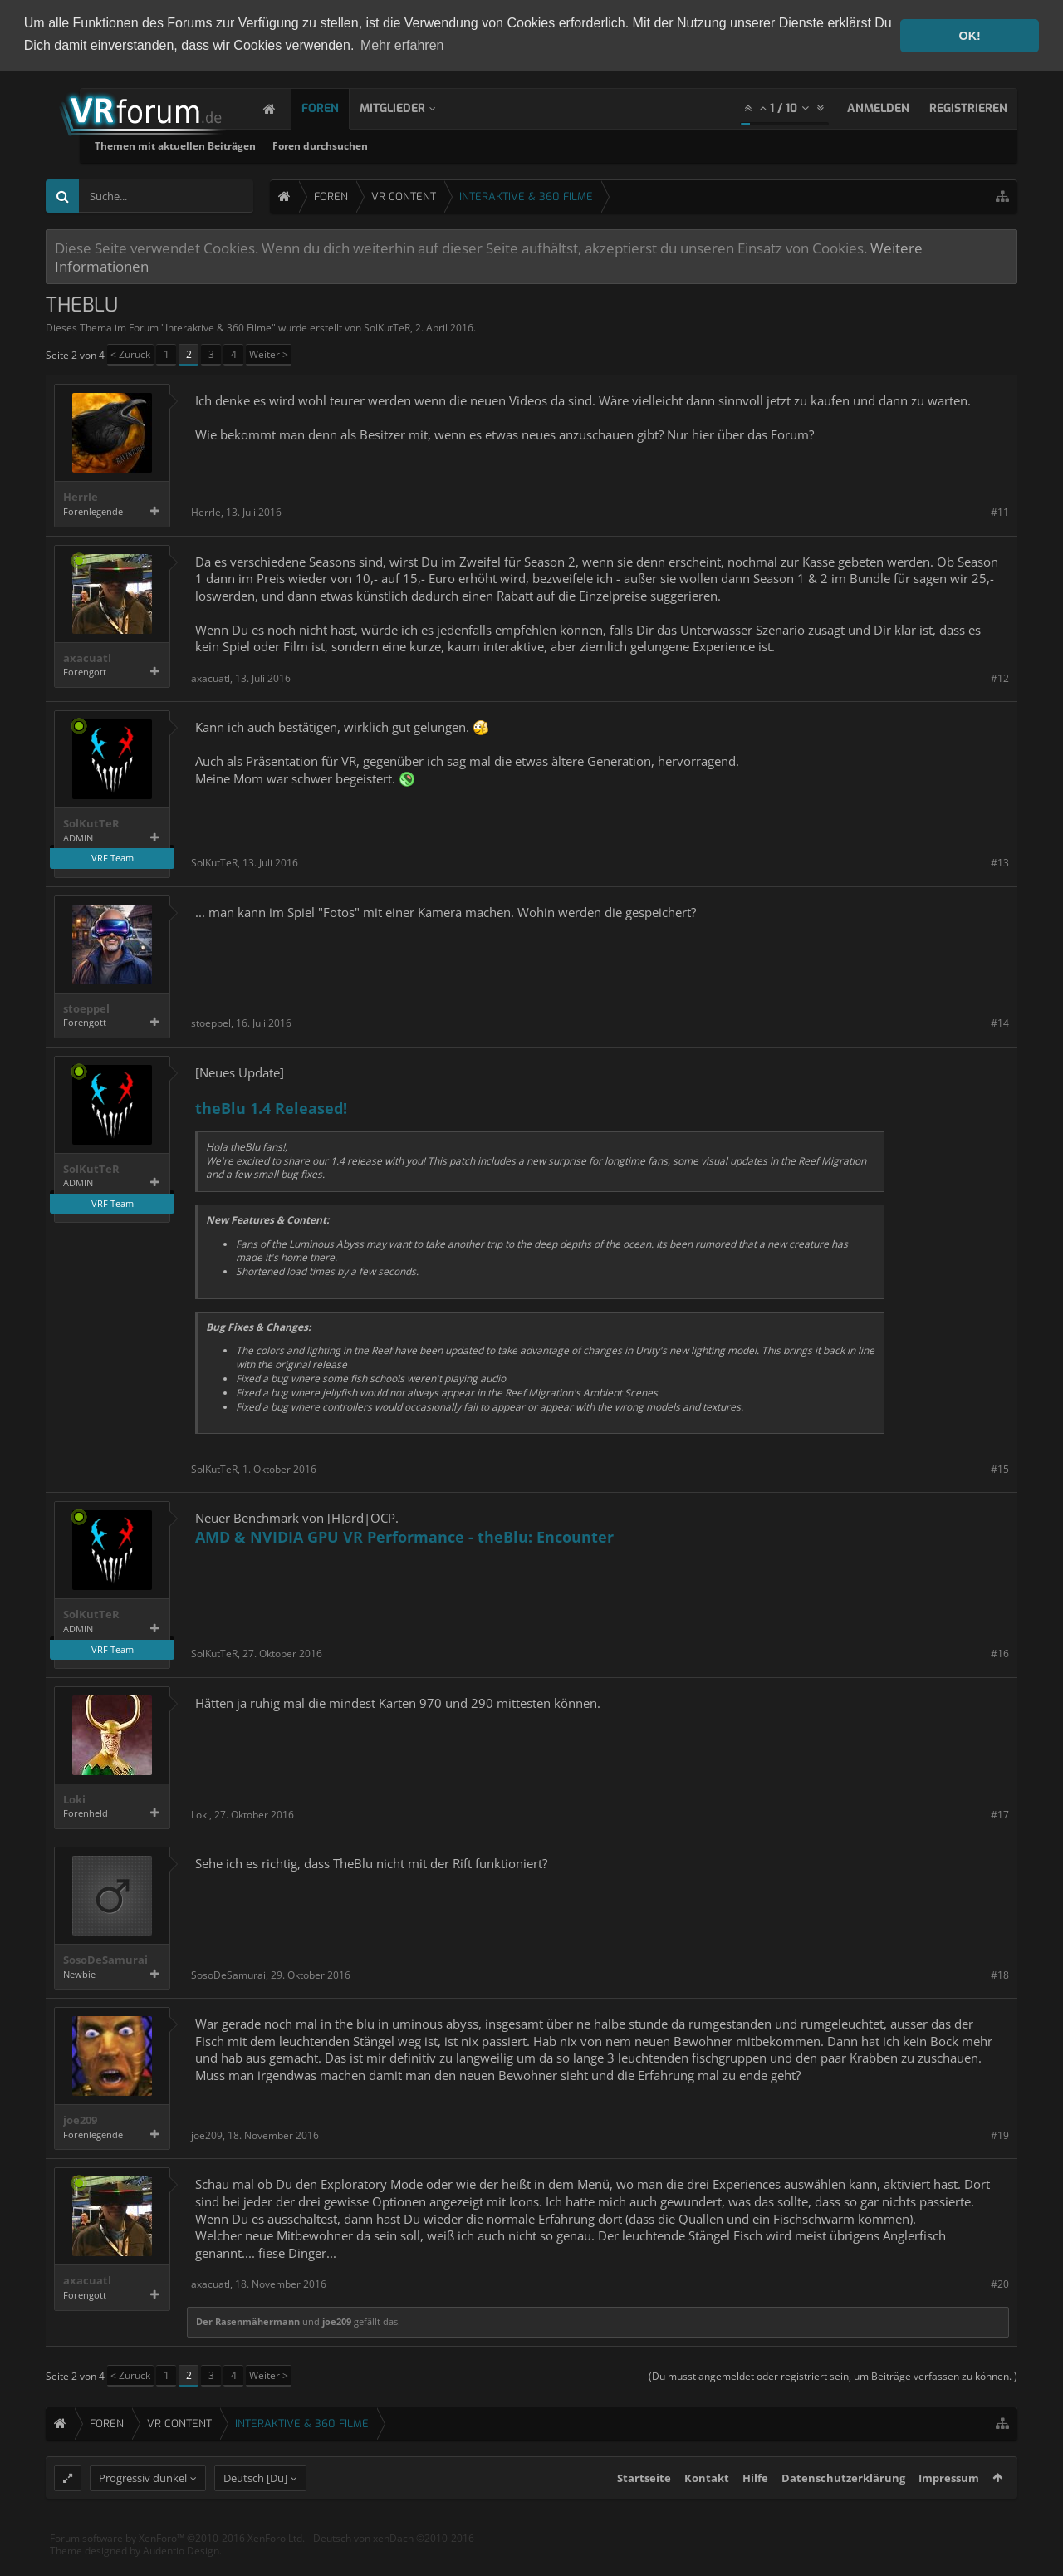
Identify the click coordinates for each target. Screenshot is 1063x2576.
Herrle (80, 497)
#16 (1000, 1653)
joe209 (80, 2120)
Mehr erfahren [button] (402, 45)
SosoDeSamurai (105, 1960)
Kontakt (706, 2507)
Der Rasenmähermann (248, 2321)
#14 (1000, 1023)
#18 (1000, 1975)
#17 (1000, 1814)
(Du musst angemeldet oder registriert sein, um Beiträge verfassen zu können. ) (833, 2376)
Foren (336, 108)
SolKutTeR (387, 328)
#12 (1000, 678)
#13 (1000, 862)
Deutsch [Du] (255, 2507)
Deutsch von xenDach (393, 2567)
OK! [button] (969, 35)
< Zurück (130, 354)
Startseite (644, 2507)
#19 (1000, 2135)
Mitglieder (409, 108)
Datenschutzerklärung (843, 2507)
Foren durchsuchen (510, 146)
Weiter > (268, 354)
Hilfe (755, 2507)
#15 (1000, 1469)
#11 (1000, 512)
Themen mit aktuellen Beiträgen (365, 146)
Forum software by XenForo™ (177, 2567)
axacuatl (87, 658)
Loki (74, 1800)
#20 (1000, 2284)
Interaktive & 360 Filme (218, 328)
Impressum (948, 2507)
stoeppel (86, 1009)
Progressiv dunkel (143, 2507)
